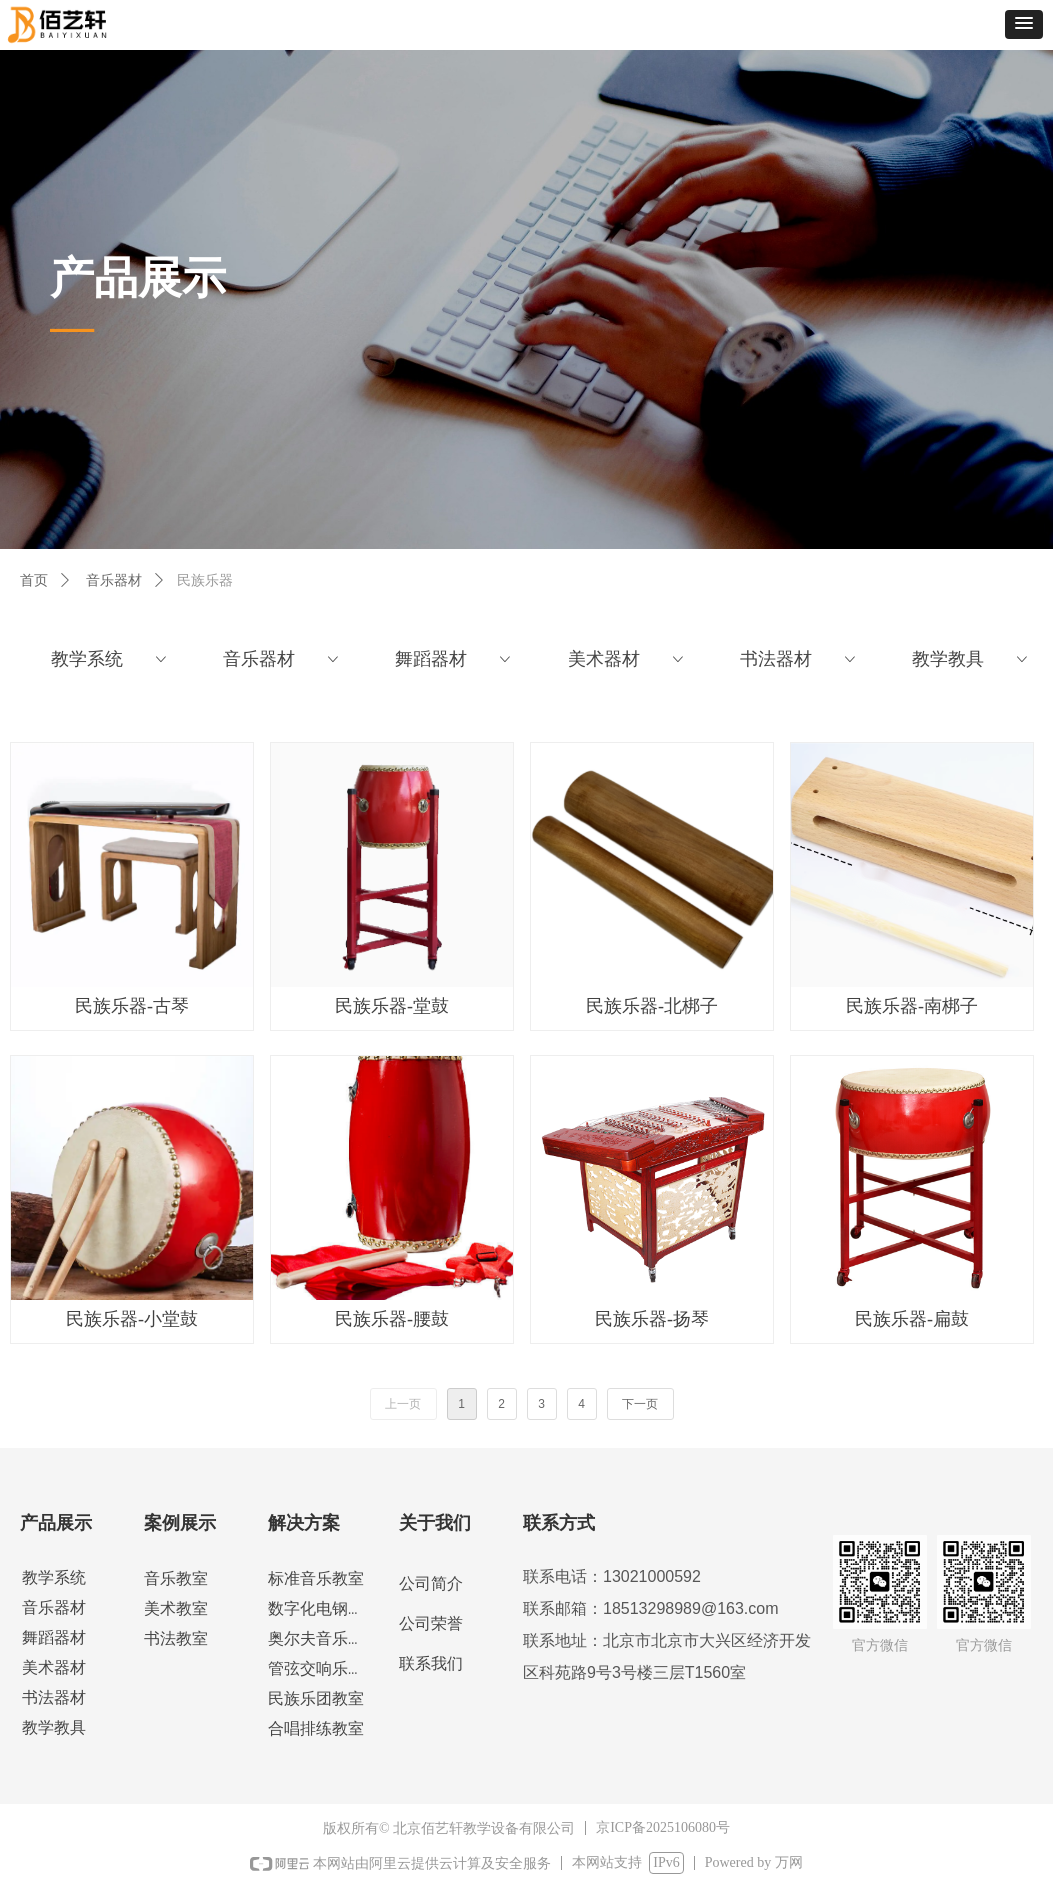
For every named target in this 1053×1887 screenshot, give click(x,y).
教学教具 (971, 659)
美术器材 (627, 659)
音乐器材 (114, 580)
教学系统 (110, 659)
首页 (34, 580)
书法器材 (799, 659)
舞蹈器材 (454, 659)
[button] (1024, 24)
